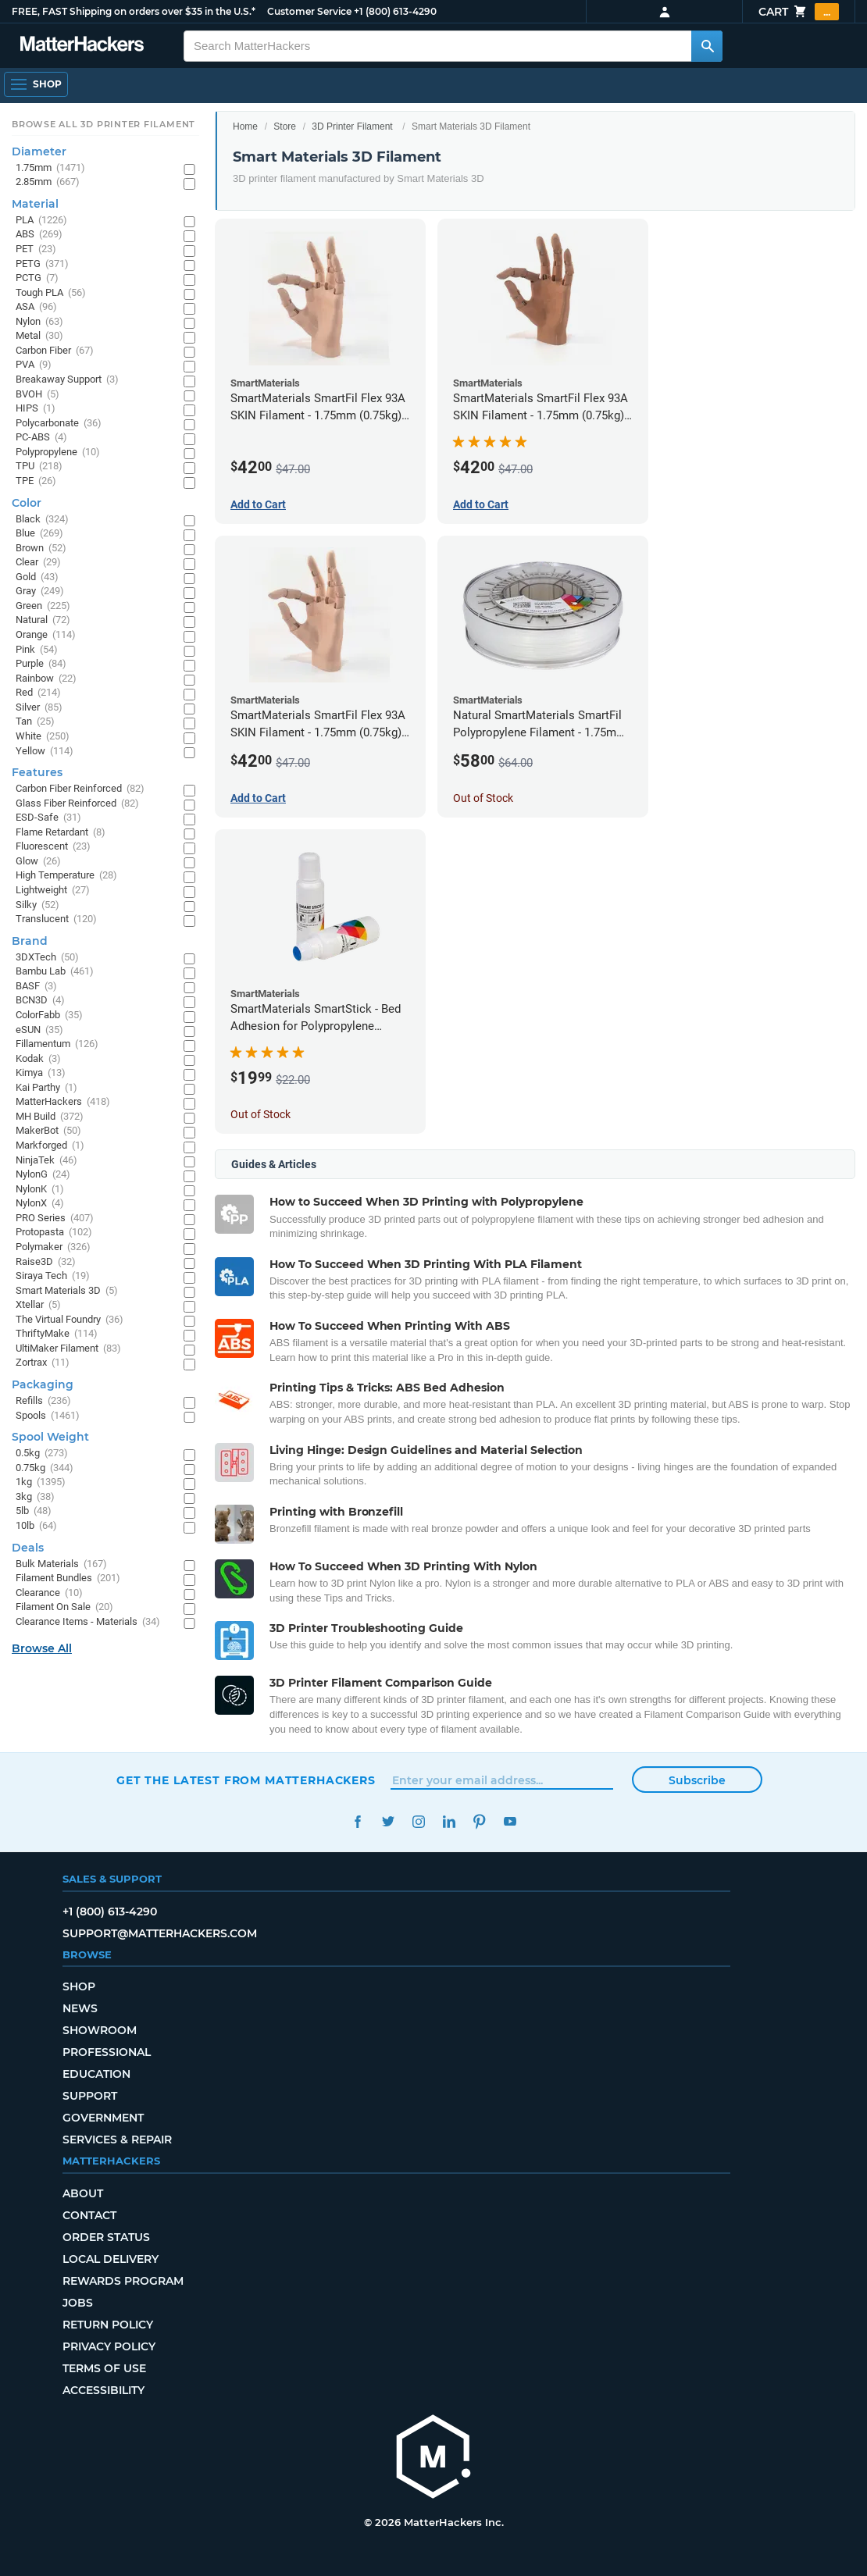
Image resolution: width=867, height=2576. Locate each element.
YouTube (509, 1821)
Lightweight (53, 890)
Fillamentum (57, 1044)
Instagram (418, 1821)
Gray (40, 591)
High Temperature (66, 875)
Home (245, 126)
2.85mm (48, 182)
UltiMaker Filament (68, 1348)
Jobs (77, 2303)
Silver (39, 707)
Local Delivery (110, 2259)
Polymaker (53, 1247)
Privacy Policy (108, 2346)
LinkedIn (448, 1821)
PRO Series (55, 1218)
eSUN (39, 1030)
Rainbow (46, 679)
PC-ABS (41, 437)
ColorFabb (49, 1015)
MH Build (50, 1117)
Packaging (42, 1384)
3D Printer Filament (352, 126)
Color (26, 503)
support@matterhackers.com (159, 1933)
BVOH (37, 394)
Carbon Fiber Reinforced (80, 789)
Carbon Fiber (55, 351)
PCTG (37, 278)
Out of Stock (483, 798)
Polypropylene (58, 452)
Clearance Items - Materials (88, 1622)
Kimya (41, 1073)
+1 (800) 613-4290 (395, 11)
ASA (36, 307)
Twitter (387, 1821)
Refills (43, 1401)
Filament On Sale (64, 1607)
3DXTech (47, 957)
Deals (28, 1548)
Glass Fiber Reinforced (77, 803)
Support (89, 2096)
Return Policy (107, 2325)
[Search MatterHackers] (706, 46)
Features (37, 772)
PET (36, 249)
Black (42, 519)
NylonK (40, 1189)
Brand (30, 941)
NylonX (40, 1203)
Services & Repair (117, 2139)
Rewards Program (123, 2281)
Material (35, 204)
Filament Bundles (68, 1578)
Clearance (49, 1593)
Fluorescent (53, 846)
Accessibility (103, 2390)
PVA (34, 365)
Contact (89, 2215)
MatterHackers (63, 1102)
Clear (38, 562)
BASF (36, 986)
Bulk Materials (61, 1564)
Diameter (39, 151)
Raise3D (46, 1262)
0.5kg (42, 1453)
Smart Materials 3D (67, 1291)
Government (103, 2118)
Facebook (357, 1821)
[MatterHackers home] (433, 2458)
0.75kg (44, 1468)
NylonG (43, 1174)
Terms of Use (104, 2368)
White (43, 736)
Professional (106, 2052)
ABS (39, 234)
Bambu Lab (55, 971)
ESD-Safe (48, 818)
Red (38, 693)
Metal (39, 336)
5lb (34, 1511)
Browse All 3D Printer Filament (103, 124)
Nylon (39, 322)
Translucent (56, 919)
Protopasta (54, 1232)
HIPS (35, 408)
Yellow (44, 751)
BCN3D (40, 1000)
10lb (36, 1526)
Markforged (50, 1145)
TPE (36, 481)
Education (96, 2074)
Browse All (42, 1648)
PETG (42, 264)
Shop (78, 1986)
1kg (41, 1482)
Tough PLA (51, 293)
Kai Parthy (46, 1088)
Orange (46, 635)
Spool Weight (50, 1437)
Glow (38, 861)
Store (284, 126)
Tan (35, 721)
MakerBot (48, 1131)
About (82, 2193)
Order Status (106, 2237)
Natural (43, 620)
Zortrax (43, 1363)
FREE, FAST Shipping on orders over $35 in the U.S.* (133, 11)
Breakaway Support (67, 379)
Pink (37, 650)
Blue (39, 533)
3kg (35, 1497)
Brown (41, 548)
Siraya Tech (53, 1276)
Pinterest (479, 1821)
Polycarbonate (59, 423)
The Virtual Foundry (69, 1320)
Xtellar (38, 1305)
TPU (39, 466)
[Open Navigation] (36, 84)
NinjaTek (46, 1160)
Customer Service (309, 11)
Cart (798, 11)
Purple (41, 664)
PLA (41, 220)
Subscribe (697, 1780)
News (80, 2008)
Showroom (99, 2030)
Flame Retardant (60, 832)
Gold (37, 577)
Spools (48, 1416)
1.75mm (50, 168)
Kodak (38, 1059)
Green (43, 606)
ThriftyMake (57, 1334)
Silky (37, 905)
